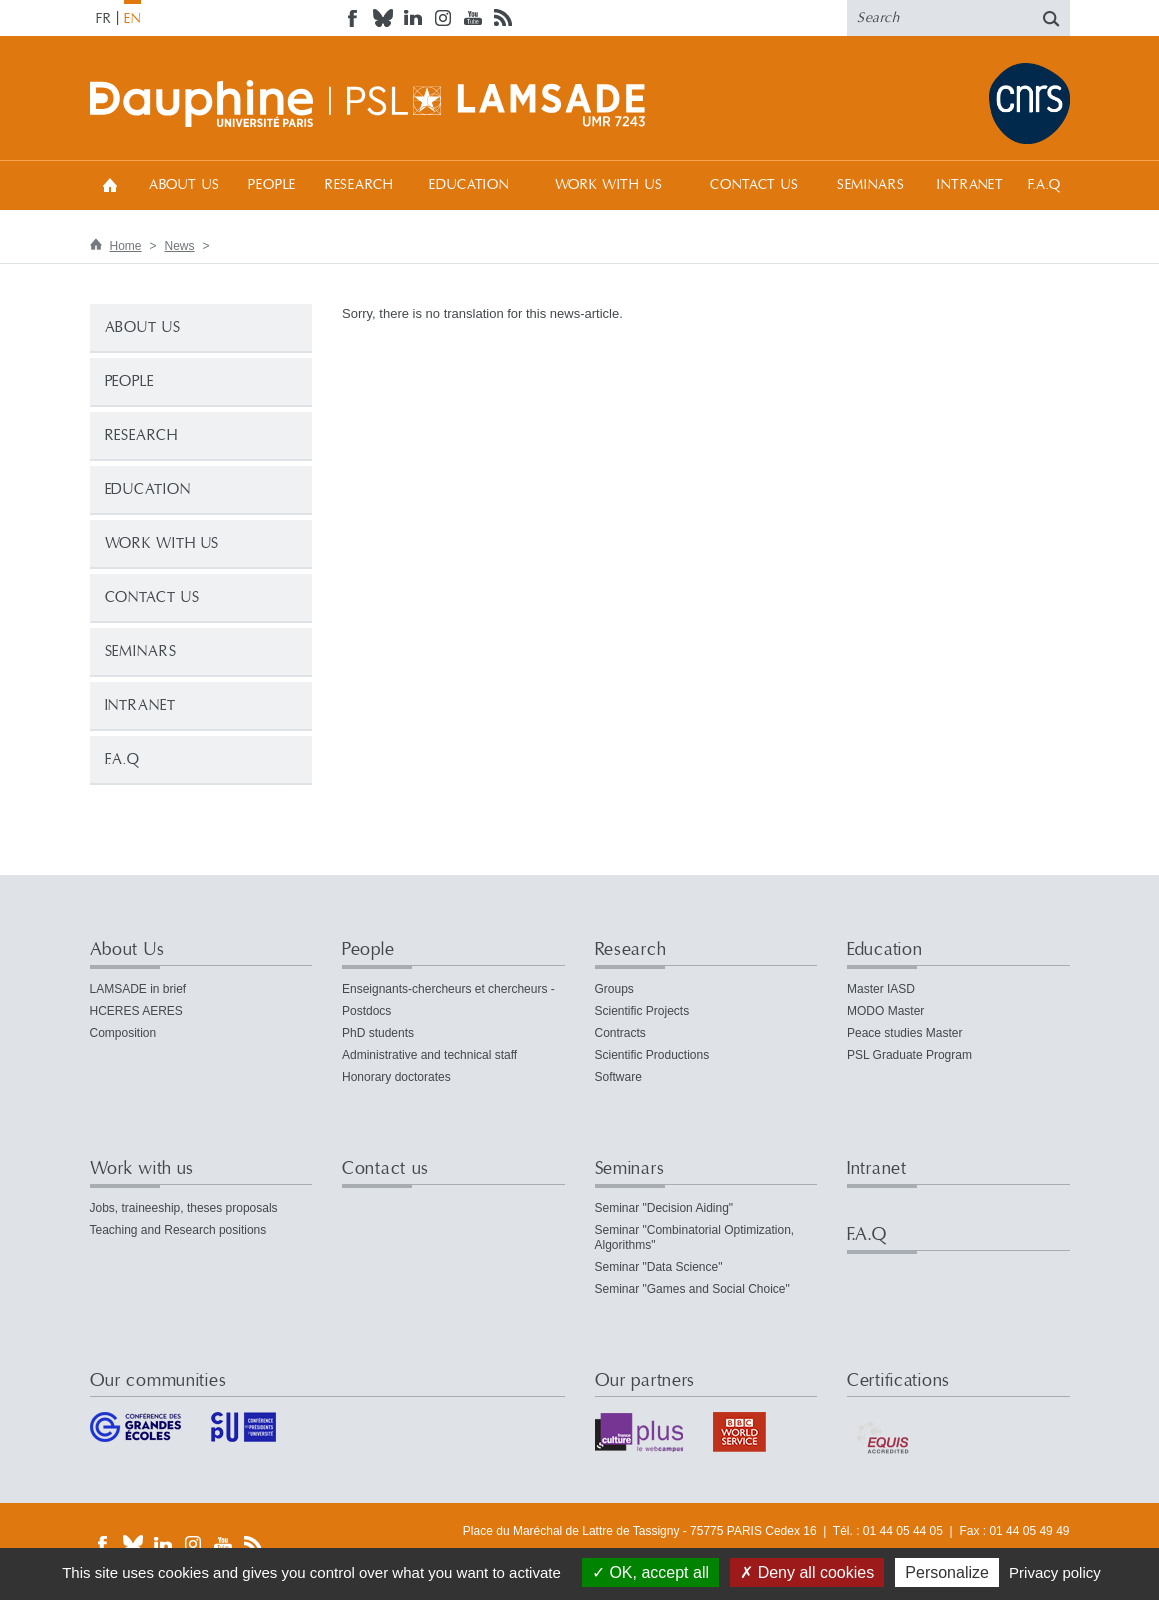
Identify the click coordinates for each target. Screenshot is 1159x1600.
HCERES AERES (136, 1011)
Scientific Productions (652, 1055)
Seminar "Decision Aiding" (664, 1208)
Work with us (609, 185)
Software (618, 1077)
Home (110, 184)
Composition (123, 1033)
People (272, 185)
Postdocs (366, 1011)
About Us (184, 185)
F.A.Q (1044, 185)
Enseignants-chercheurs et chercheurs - (448, 989)
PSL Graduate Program (909, 1055)
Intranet (970, 185)
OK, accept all (650, 1572)
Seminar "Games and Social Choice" (692, 1289)
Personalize (947, 1572)
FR (104, 19)
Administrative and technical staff (429, 1055)
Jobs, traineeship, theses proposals (184, 1208)
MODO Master (885, 1011)
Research (359, 185)
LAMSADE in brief (138, 989)
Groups (614, 989)
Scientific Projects (642, 1011)
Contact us (754, 185)
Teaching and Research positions (178, 1230)
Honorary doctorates (396, 1077)
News (180, 246)
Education (469, 185)
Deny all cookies (807, 1572)
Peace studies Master (904, 1033)
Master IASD (881, 989)
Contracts (620, 1033)
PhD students (378, 1033)
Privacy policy (1055, 1572)
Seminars (871, 185)
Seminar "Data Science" (659, 1267)
